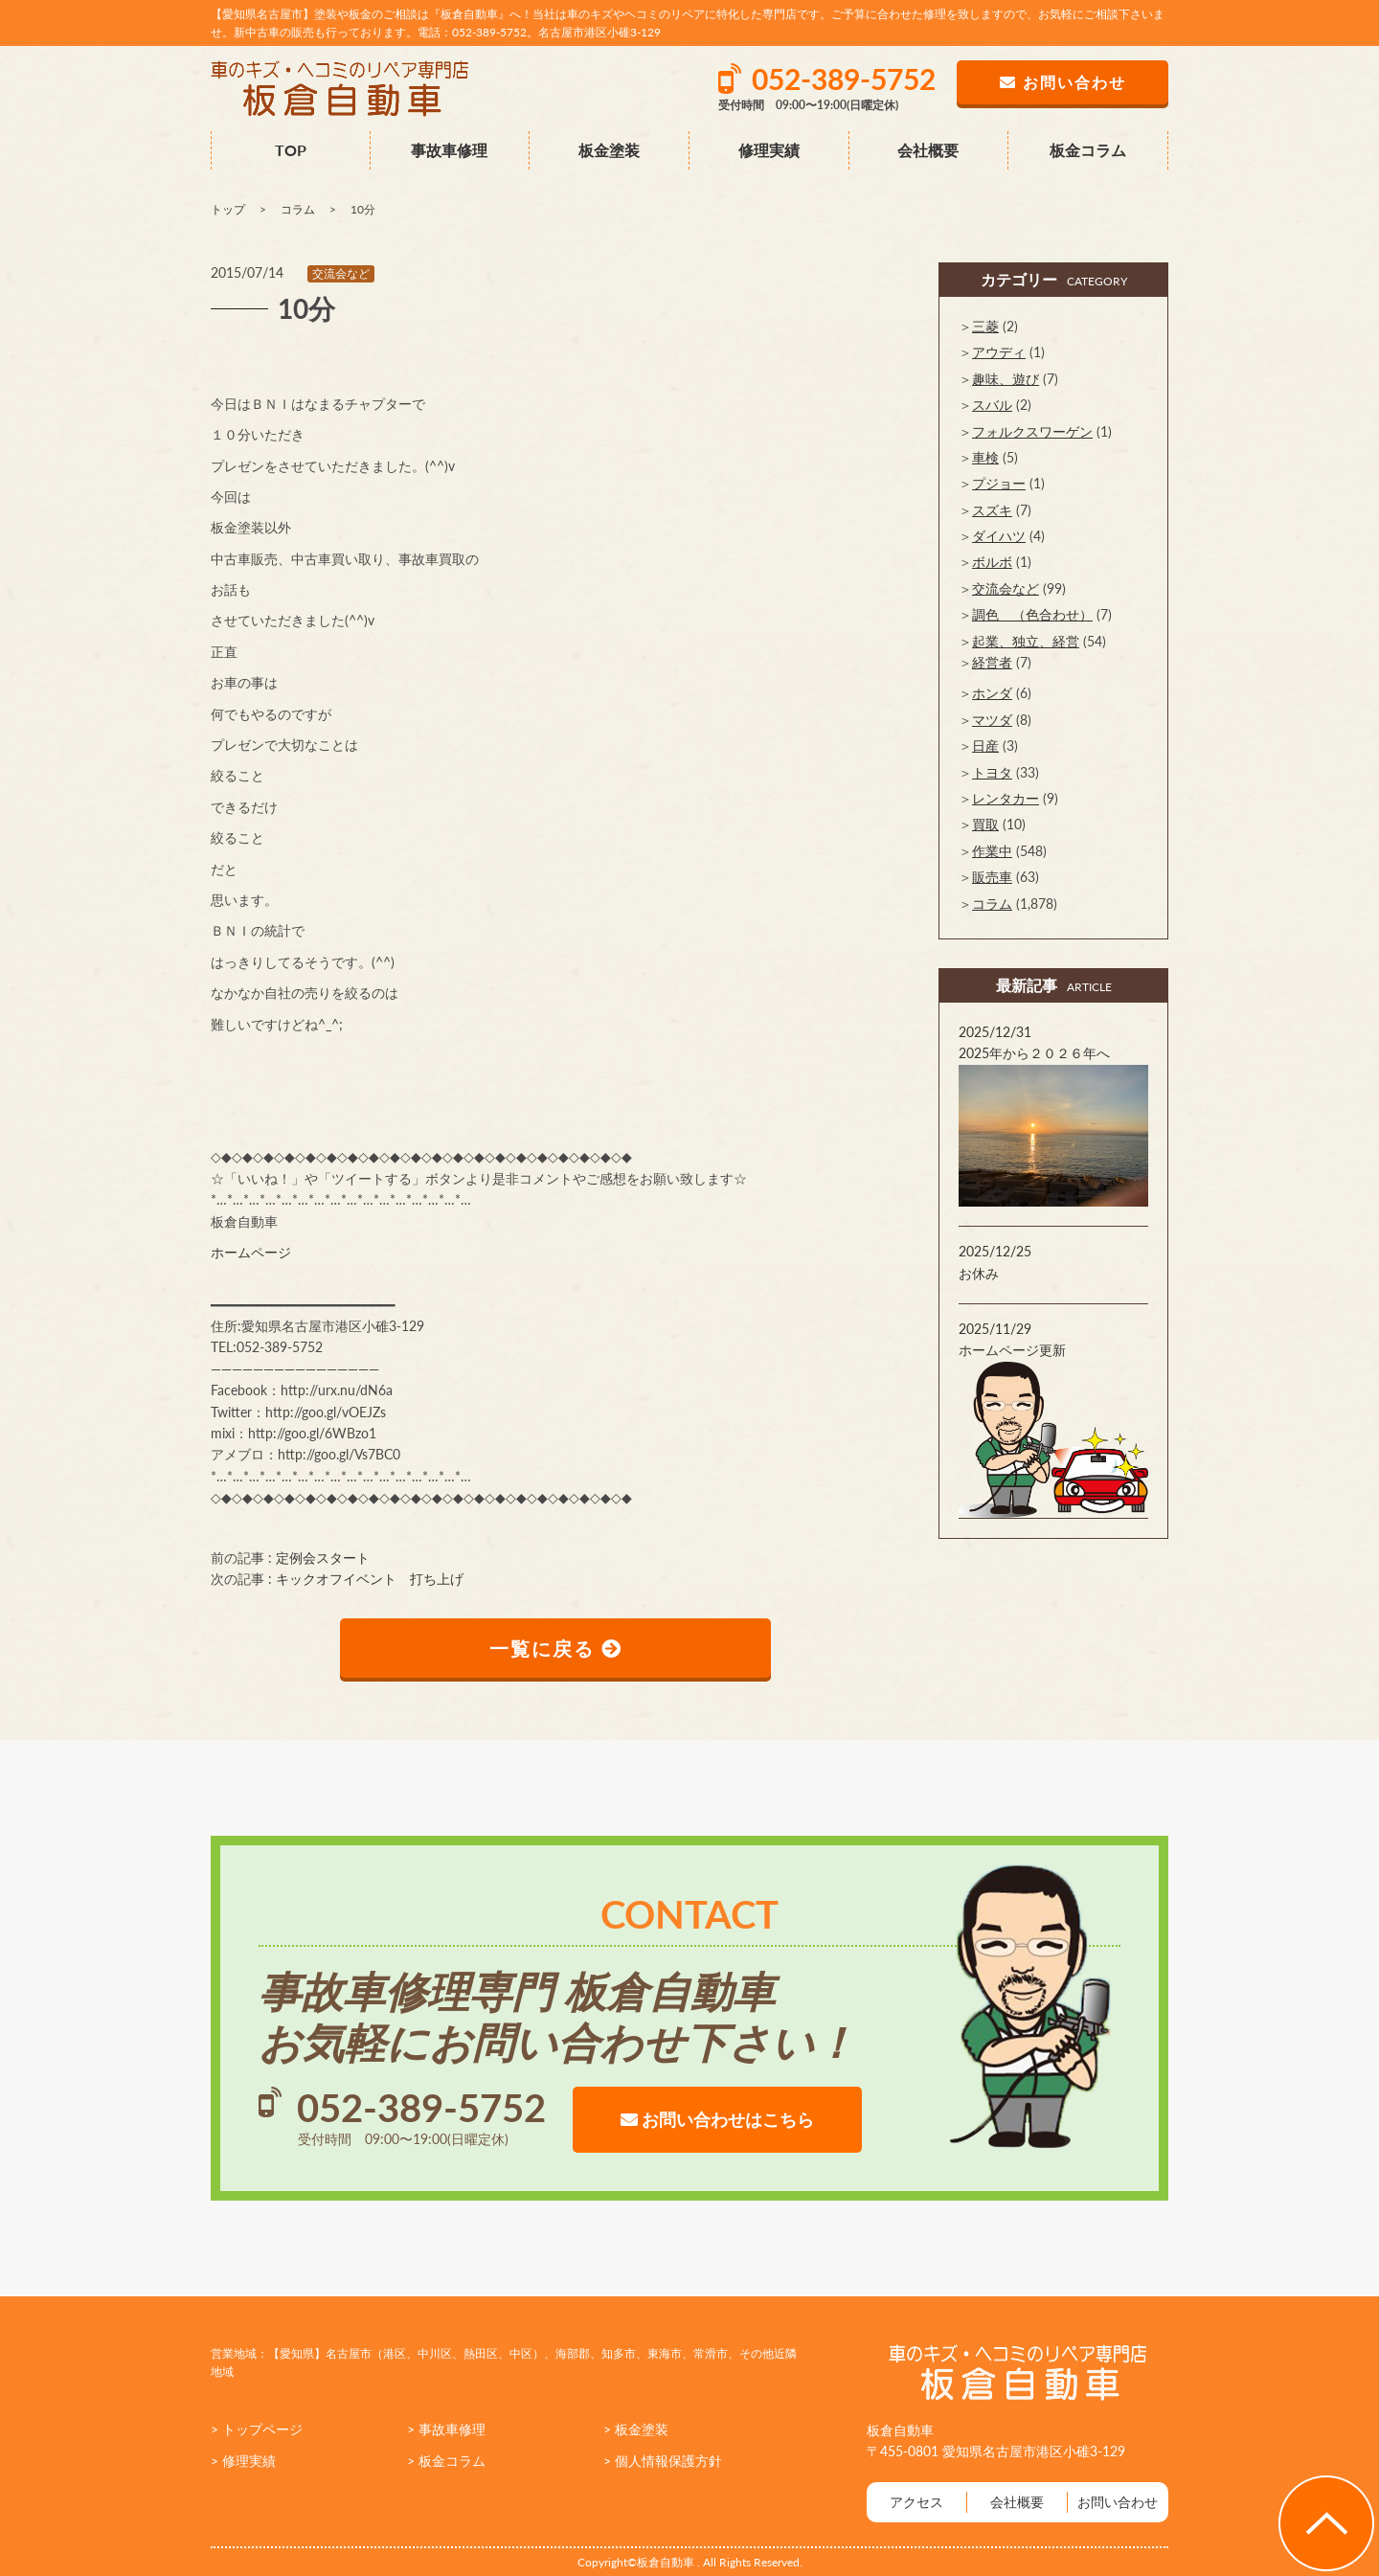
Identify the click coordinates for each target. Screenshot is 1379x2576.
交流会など (341, 273)
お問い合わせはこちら (717, 2119)
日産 (985, 745)
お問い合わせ (1117, 2502)
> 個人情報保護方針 (662, 2460)
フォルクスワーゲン (1032, 431)
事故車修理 (449, 150)
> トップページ (257, 2429)
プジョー (999, 483)
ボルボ (992, 562)
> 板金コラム (446, 2460)
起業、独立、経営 (1025, 641)
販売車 (992, 877)
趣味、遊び (1005, 379)
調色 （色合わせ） (1032, 614)
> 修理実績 (243, 2460)
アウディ (999, 352)
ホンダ (992, 693)
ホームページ (251, 1252)
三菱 (985, 326)
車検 (985, 457)
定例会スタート (323, 1557)
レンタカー (1005, 798)
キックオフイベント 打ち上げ (369, 1578)
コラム (992, 903)
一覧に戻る (555, 1648)
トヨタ (992, 772)
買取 (985, 824)
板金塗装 (609, 150)
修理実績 (769, 150)
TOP (290, 150)
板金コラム (1088, 150)
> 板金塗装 (635, 2429)
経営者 (992, 662)
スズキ (992, 510)
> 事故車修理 (446, 2429)
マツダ (992, 720)
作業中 (992, 851)
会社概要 (928, 150)
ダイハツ (999, 536)
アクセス (916, 2502)
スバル (992, 404)
